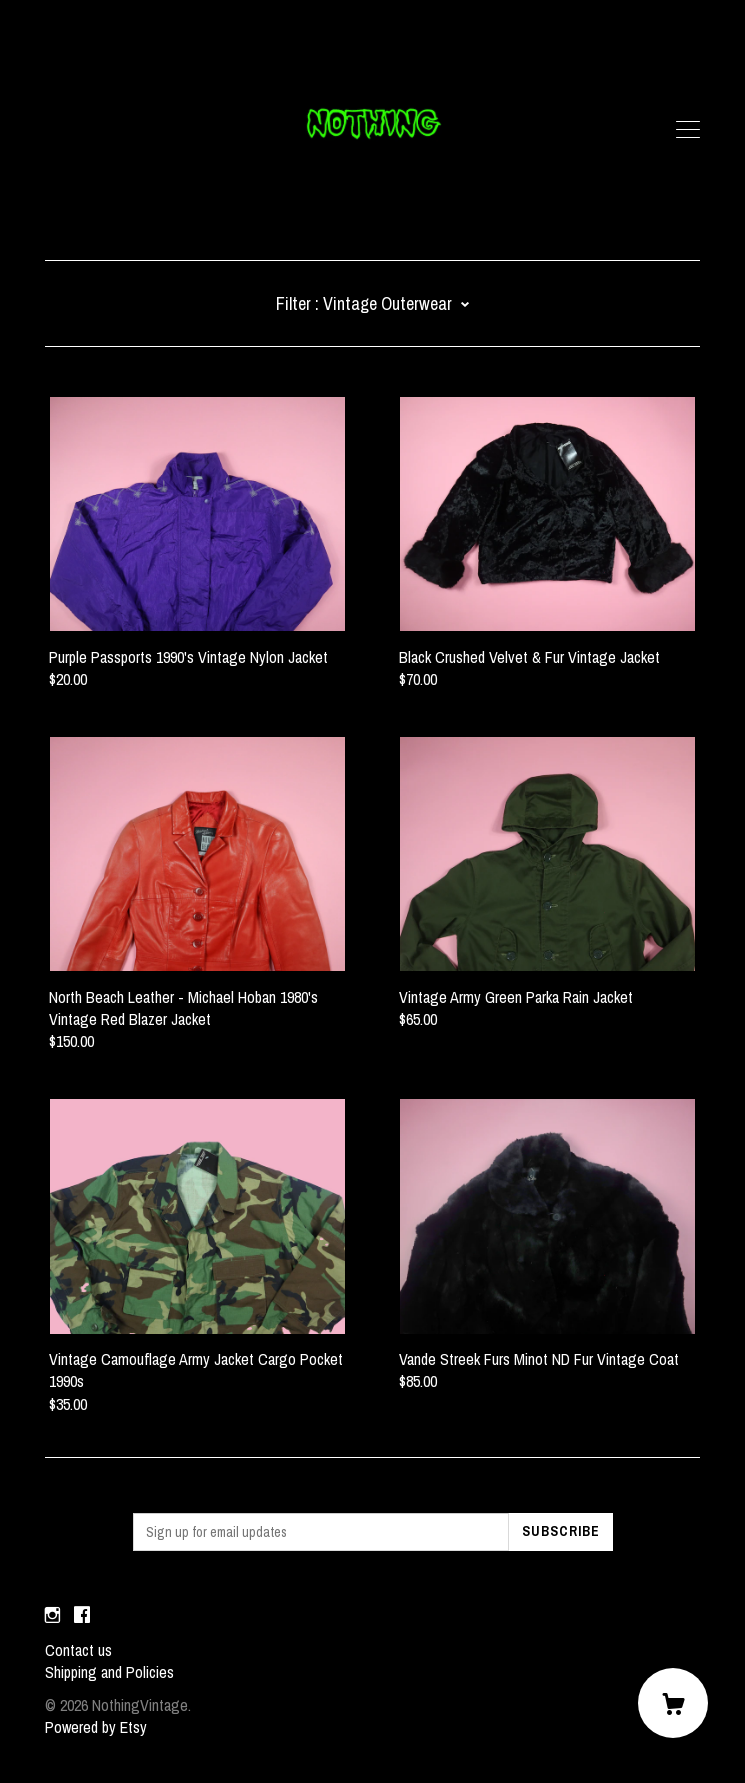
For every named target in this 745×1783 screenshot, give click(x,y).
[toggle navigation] (688, 130)
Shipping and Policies (109, 1672)
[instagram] (52, 1616)
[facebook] (82, 1616)
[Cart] (673, 1703)
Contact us (78, 1650)
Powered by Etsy (96, 1727)
